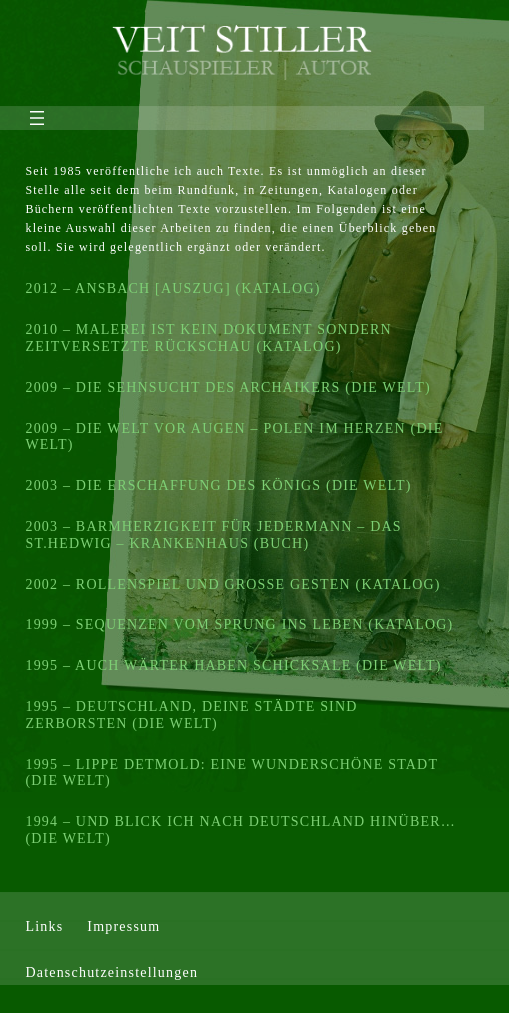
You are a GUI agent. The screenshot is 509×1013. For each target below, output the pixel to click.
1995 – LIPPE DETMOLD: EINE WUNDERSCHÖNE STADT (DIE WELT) (231, 773)
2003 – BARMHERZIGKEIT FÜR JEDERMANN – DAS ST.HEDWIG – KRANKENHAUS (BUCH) (213, 535)
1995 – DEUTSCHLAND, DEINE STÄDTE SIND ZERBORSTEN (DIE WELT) (191, 715)
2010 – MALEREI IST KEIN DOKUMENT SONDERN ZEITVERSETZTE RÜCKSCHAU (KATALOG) (208, 338)
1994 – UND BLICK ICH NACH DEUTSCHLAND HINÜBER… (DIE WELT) (240, 830)
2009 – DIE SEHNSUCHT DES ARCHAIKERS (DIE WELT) (227, 387)
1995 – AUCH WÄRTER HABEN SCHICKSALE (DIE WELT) (233, 665)
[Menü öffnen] (37, 118)
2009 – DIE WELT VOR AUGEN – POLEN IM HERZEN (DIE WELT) (234, 437)
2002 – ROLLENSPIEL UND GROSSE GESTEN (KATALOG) (232, 584)
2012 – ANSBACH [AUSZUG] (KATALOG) (172, 288)
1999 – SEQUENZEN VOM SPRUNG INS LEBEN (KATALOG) (239, 624)
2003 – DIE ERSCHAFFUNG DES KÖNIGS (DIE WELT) (218, 485)
